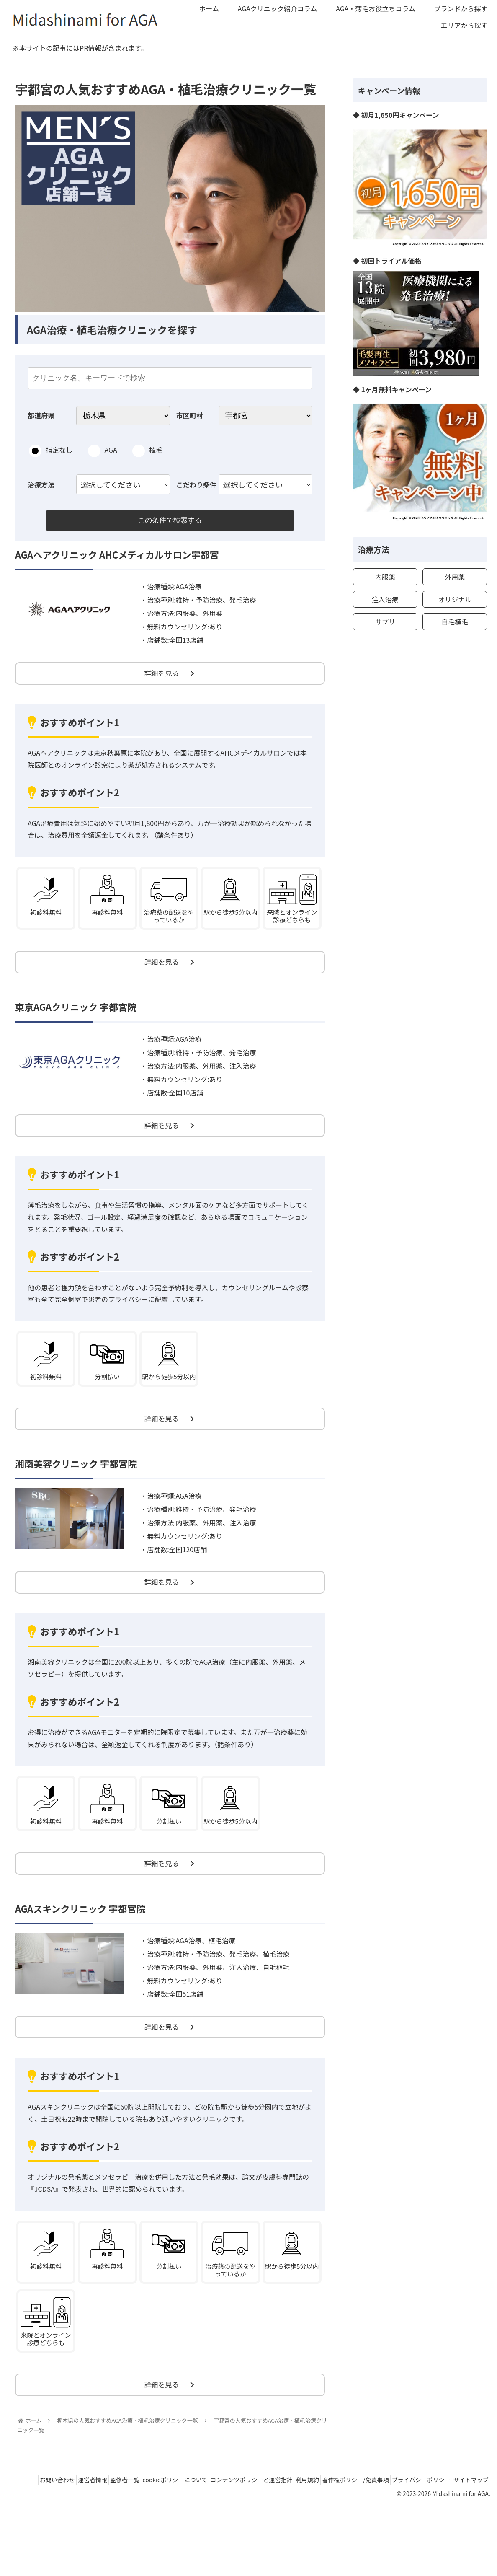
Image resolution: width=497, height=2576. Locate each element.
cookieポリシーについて (187, 2539)
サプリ (385, 621)
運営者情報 (93, 2539)
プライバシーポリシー (456, 2539)
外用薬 (455, 577)
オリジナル (454, 599)
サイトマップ (468, 2549)
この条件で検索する (170, 522)
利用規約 (331, 2539)
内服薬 (385, 577)
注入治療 (385, 599)
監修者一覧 (132, 2539)
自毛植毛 (454, 621)
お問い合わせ (52, 2539)
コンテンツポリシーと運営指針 (270, 2539)
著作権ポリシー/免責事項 (385, 2539)
